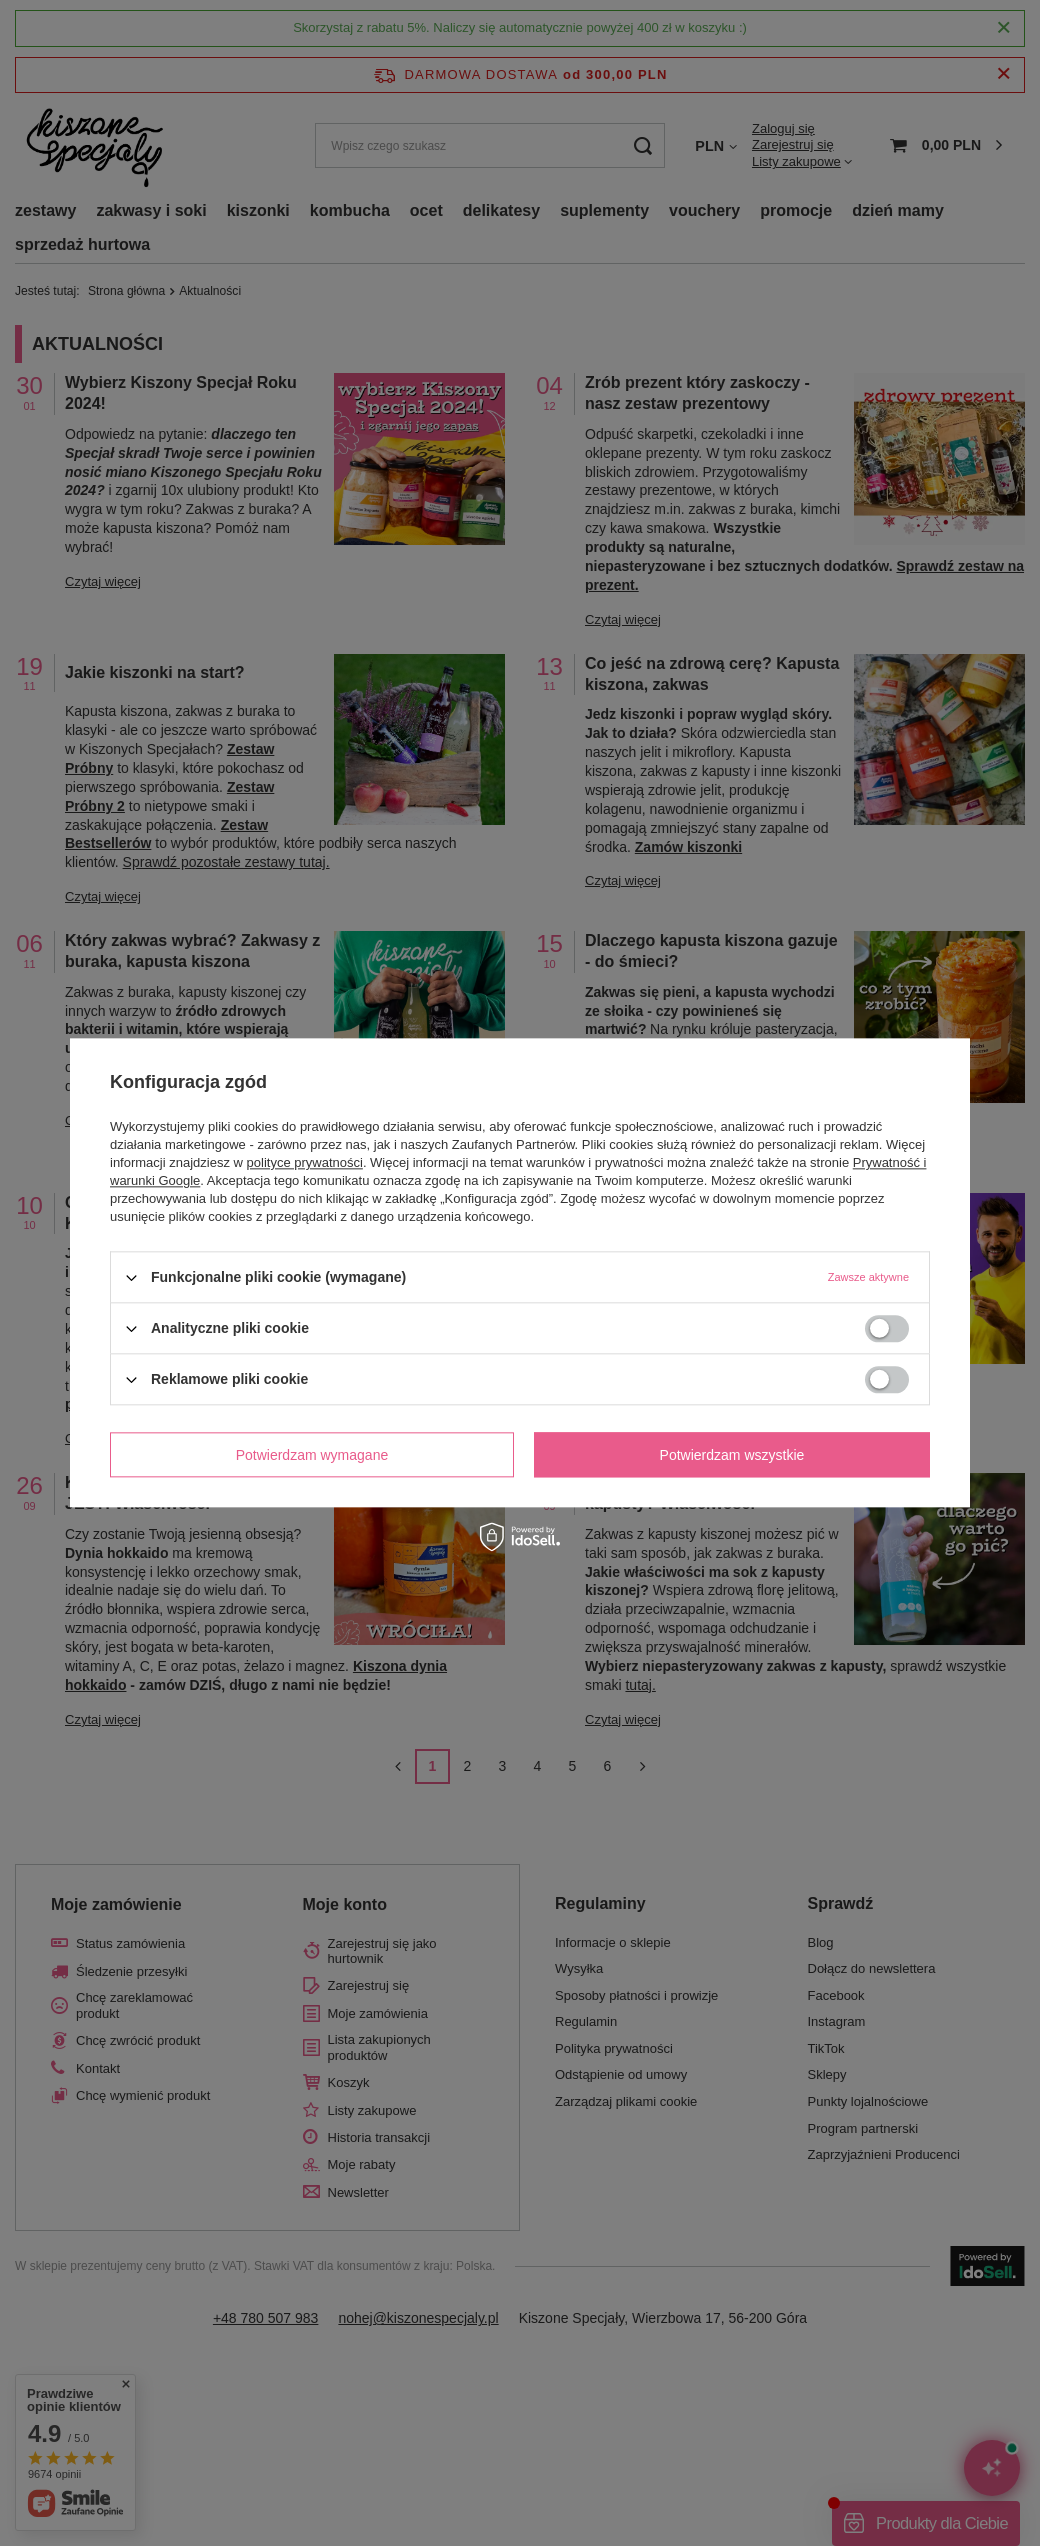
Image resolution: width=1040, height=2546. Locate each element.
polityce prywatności (305, 1162)
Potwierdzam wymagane (312, 1455)
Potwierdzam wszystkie (732, 1455)
